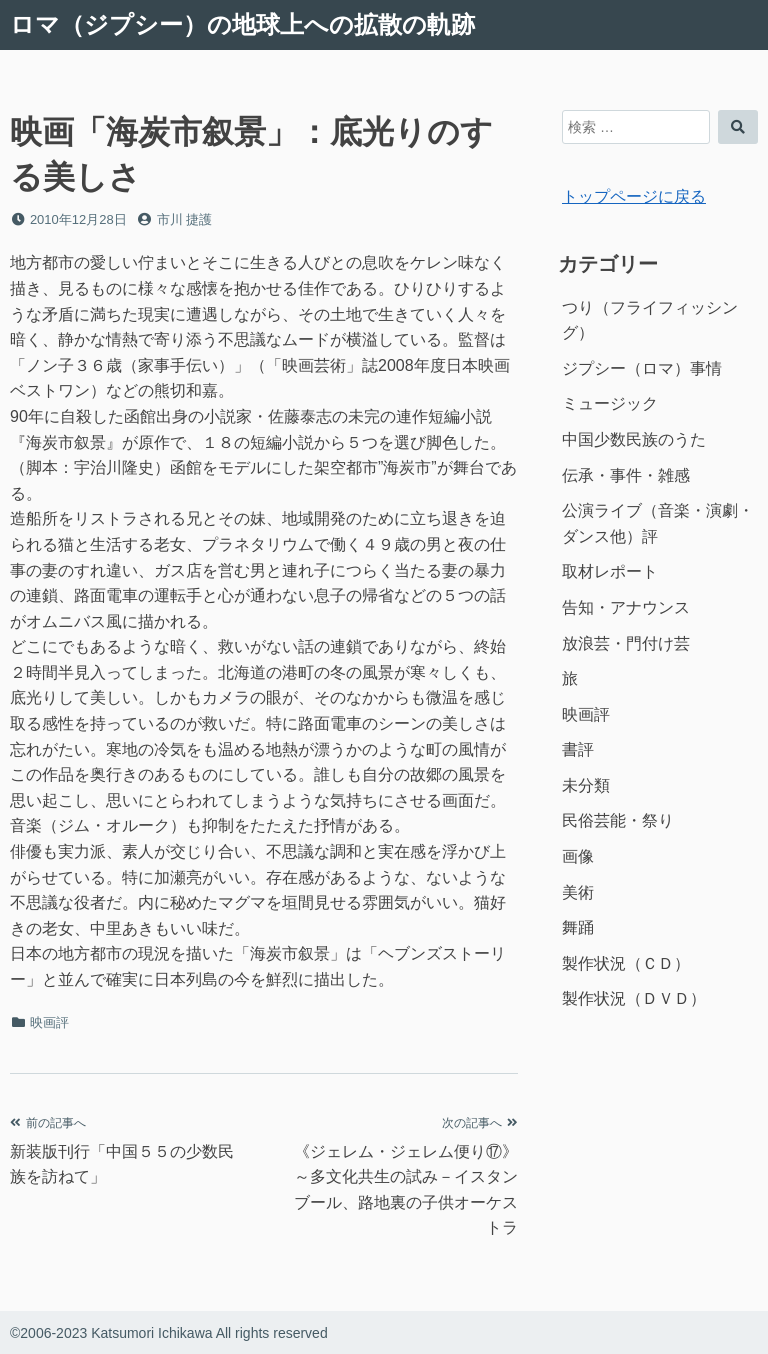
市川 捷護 (185, 219)
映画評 (49, 1022)
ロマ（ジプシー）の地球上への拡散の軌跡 (242, 24)
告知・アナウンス (626, 607)
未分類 (586, 785)
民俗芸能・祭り (618, 820)
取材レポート (610, 571)
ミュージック (610, 403)
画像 (578, 856)
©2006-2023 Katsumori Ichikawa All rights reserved (169, 1333)
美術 (578, 892)
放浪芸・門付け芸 (626, 643)
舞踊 (578, 927)
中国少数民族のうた (634, 439)
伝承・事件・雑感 (626, 475)
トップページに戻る (634, 196)
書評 (578, 749)
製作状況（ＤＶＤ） (634, 998)
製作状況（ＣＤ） (626, 963)
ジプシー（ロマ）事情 (642, 368)
